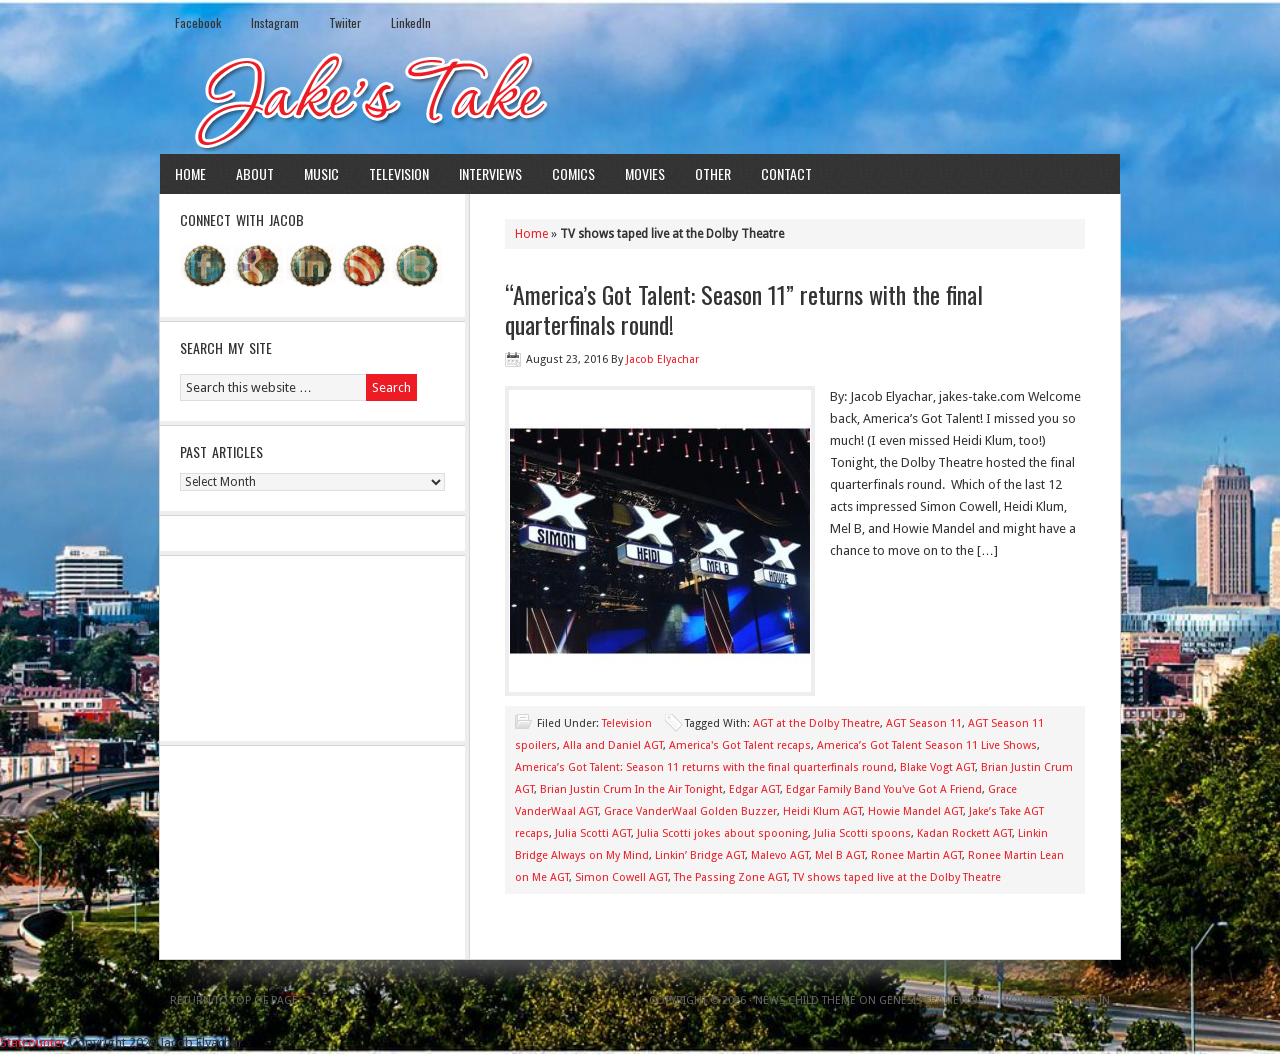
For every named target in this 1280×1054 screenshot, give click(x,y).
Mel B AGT (840, 855)
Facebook (198, 22)
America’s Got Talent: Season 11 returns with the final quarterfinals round (704, 767)
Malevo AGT (780, 855)
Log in (1092, 1000)
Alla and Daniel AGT (613, 745)
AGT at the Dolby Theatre (816, 723)
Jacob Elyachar (662, 359)
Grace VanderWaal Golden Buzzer (690, 811)
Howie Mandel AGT (915, 811)
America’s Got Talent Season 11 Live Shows (927, 745)
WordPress (1032, 1000)
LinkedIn (411, 22)
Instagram (275, 22)
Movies (645, 173)
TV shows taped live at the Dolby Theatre (897, 877)
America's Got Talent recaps (740, 745)
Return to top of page (234, 1000)
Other (713, 173)
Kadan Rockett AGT (964, 833)
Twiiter (345, 22)
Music (321, 173)
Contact (786, 173)
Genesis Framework (935, 1000)
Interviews (490, 173)
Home (190, 173)
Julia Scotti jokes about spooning (722, 833)
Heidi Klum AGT (822, 811)
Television (399, 173)
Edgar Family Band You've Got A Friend (884, 789)
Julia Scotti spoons (862, 833)
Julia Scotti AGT (593, 833)
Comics (573, 173)
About (255, 173)
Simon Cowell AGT (621, 877)
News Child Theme (805, 1000)
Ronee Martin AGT (916, 855)
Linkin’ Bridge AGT (700, 855)
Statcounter (33, 1042)
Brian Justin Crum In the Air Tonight (631, 789)
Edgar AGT (754, 789)
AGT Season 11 (924, 723)
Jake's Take (640, 99)
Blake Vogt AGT (937, 767)
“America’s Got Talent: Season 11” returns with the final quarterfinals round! (744, 309)
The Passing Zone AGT (730, 877)
